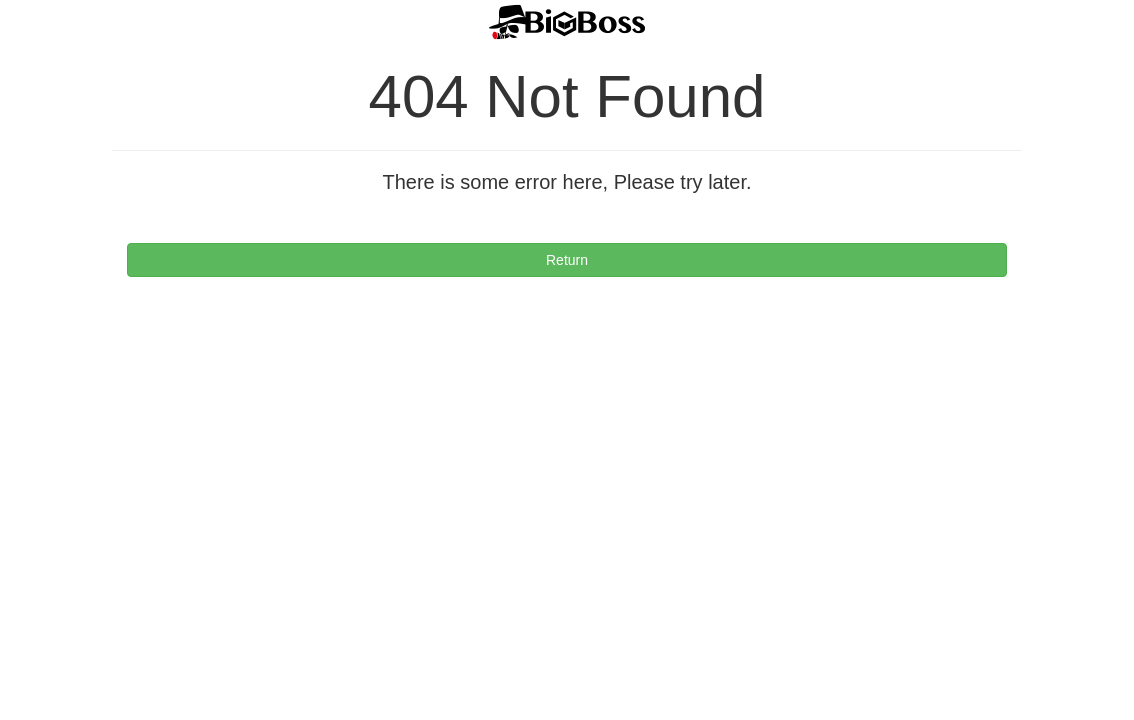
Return (567, 260)
